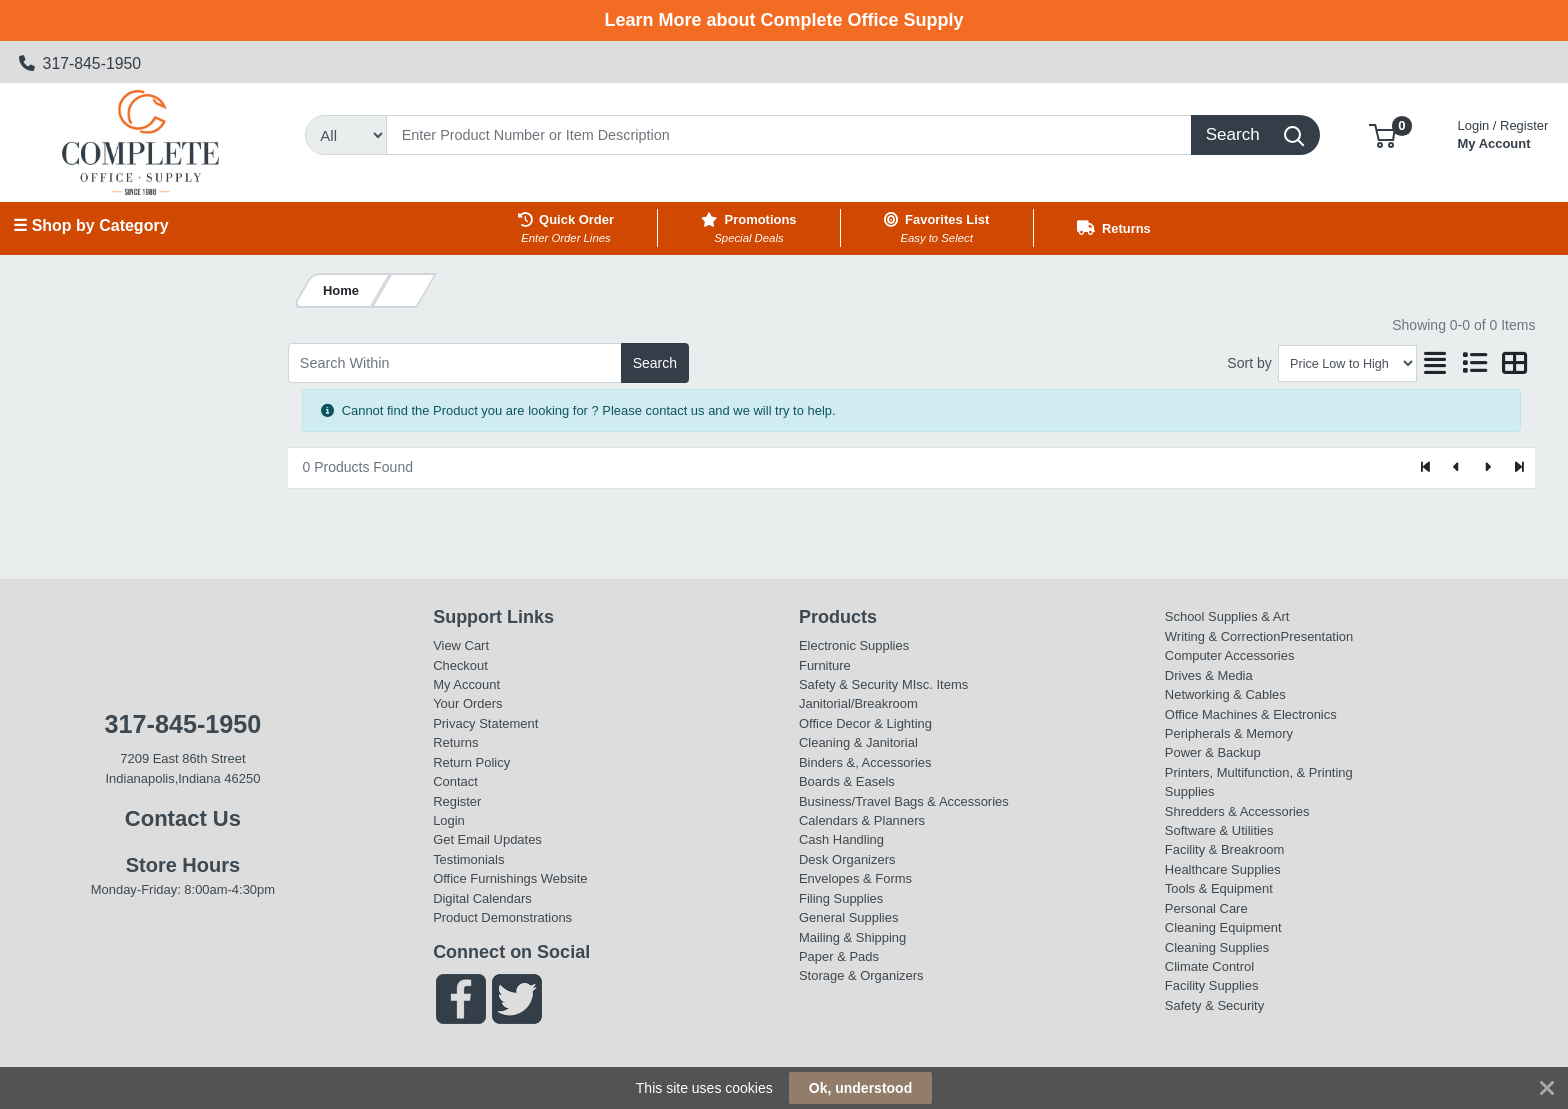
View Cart (461, 645)
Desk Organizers (847, 859)
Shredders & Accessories (1237, 811)
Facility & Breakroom (1225, 849)
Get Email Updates (487, 839)
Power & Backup (1213, 752)
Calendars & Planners (862, 820)
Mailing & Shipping (852, 937)
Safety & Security (848, 684)
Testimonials (468, 859)
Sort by (1249, 363)
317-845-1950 (80, 63)
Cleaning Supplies (1217, 947)
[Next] (1487, 468)
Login (449, 820)
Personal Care (1206, 908)
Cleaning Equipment (1223, 927)
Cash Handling (841, 839)
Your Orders (467, 703)
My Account (1503, 132)
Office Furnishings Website (510, 878)
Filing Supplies (841, 898)
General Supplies (848, 917)
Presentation (1317, 636)
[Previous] (1457, 468)
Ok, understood (860, 1088)
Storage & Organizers (861, 975)
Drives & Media (1209, 675)
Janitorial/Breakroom (858, 703)
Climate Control (1209, 966)
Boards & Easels (847, 781)
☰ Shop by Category (90, 225)
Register (457, 801)
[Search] (789, 135)
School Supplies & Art (1227, 616)
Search (655, 363)
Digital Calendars (482, 898)
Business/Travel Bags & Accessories (904, 801)
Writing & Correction (1223, 636)
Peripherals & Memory (1229, 733)
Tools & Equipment (1219, 888)
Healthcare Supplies (1223, 869)
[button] (1382, 134)
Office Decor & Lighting (865, 723)
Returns (455, 742)
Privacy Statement (485, 723)
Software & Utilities (1219, 830)
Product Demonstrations (502, 917)
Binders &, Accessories (865, 762)
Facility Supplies (1212, 985)
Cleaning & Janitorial (858, 742)
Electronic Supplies (854, 645)
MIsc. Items (935, 684)
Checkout (460, 665)
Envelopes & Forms (855, 878)
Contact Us (183, 818)
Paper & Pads (839, 956)
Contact (455, 781)
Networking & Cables (1225, 694)
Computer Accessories (1230, 655)
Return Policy (471, 762)
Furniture (825, 665)
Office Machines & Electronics (1251, 714)
